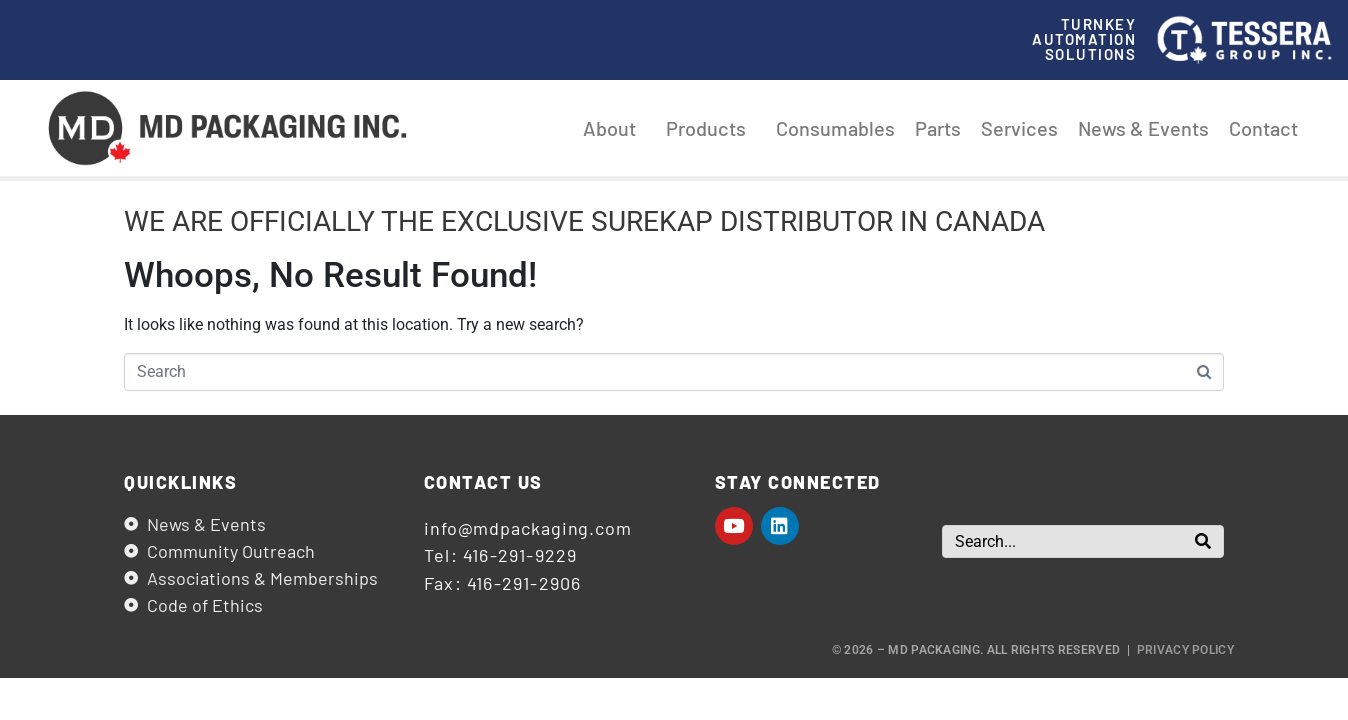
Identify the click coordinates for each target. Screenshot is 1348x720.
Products (711, 128)
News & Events (1143, 128)
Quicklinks (180, 482)
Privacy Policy (1185, 650)
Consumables (835, 128)
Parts (938, 128)
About (614, 128)
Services (1019, 128)
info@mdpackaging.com (528, 528)
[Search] (1203, 541)
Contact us (483, 482)
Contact (1263, 128)
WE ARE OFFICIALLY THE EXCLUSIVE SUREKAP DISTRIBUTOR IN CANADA (584, 221)
